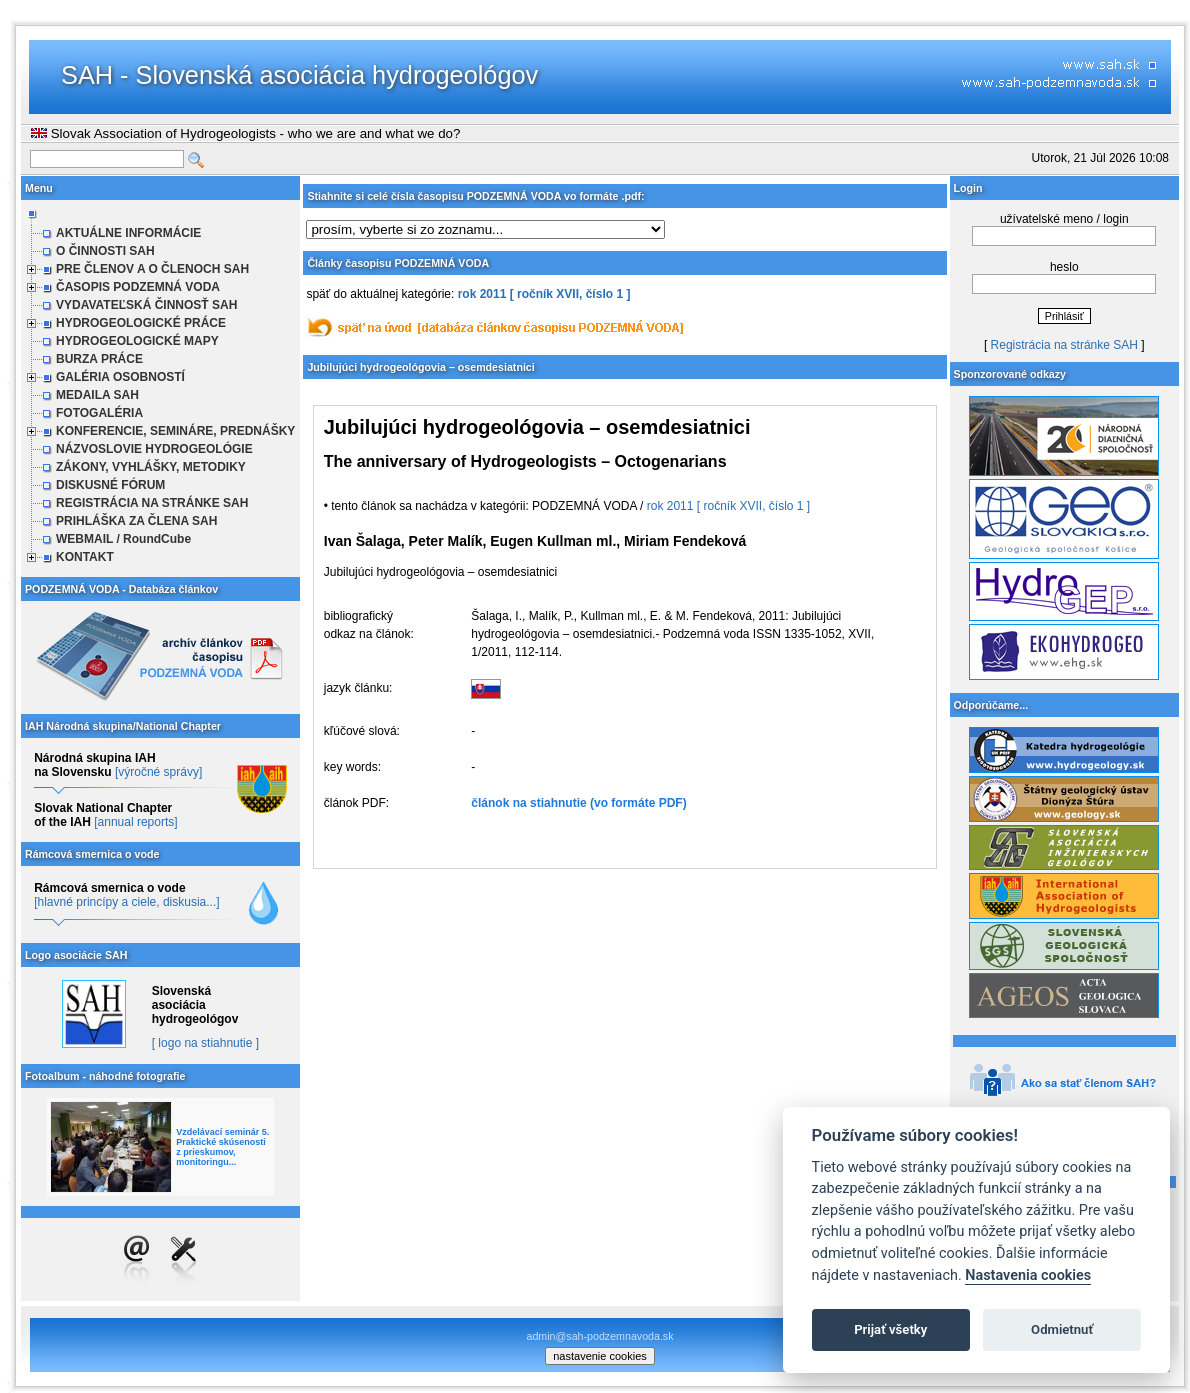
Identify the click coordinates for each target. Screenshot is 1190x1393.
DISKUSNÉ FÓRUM (110, 485)
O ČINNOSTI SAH (105, 251)
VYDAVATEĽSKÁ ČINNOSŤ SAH (146, 305)
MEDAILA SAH (97, 395)
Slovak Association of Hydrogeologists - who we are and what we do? (245, 133)
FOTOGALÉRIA (99, 413)
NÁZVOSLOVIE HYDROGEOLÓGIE (154, 449)
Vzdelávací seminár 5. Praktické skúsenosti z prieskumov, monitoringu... (222, 1147)
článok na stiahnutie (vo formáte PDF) (578, 803)
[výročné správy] (158, 772)
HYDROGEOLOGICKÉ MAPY (137, 341)
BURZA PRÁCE (99, 359)
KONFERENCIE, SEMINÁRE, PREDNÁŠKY (175, 431)
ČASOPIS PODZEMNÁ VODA (138, 287)
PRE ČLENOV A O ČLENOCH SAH (152, 269)
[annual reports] (135, 822)
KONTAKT (85, 557)
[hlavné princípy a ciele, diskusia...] (126, 902)
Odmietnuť (1062, 1329)
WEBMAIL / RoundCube (123, 539)
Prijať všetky (890, 1329)
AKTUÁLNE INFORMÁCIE (128, 233)
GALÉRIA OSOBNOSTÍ (120, 377)
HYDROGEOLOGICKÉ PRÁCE (141, 323)
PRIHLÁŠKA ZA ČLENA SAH (136, 521)
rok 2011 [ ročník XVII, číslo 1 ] (544, 294)
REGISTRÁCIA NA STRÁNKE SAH (152, 503)
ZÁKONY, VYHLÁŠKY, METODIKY (151, 467)
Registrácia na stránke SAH (1064, 345)
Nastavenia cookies (1028, 1275)
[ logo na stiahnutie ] (205, 1043)
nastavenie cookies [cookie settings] (600, 1356)
